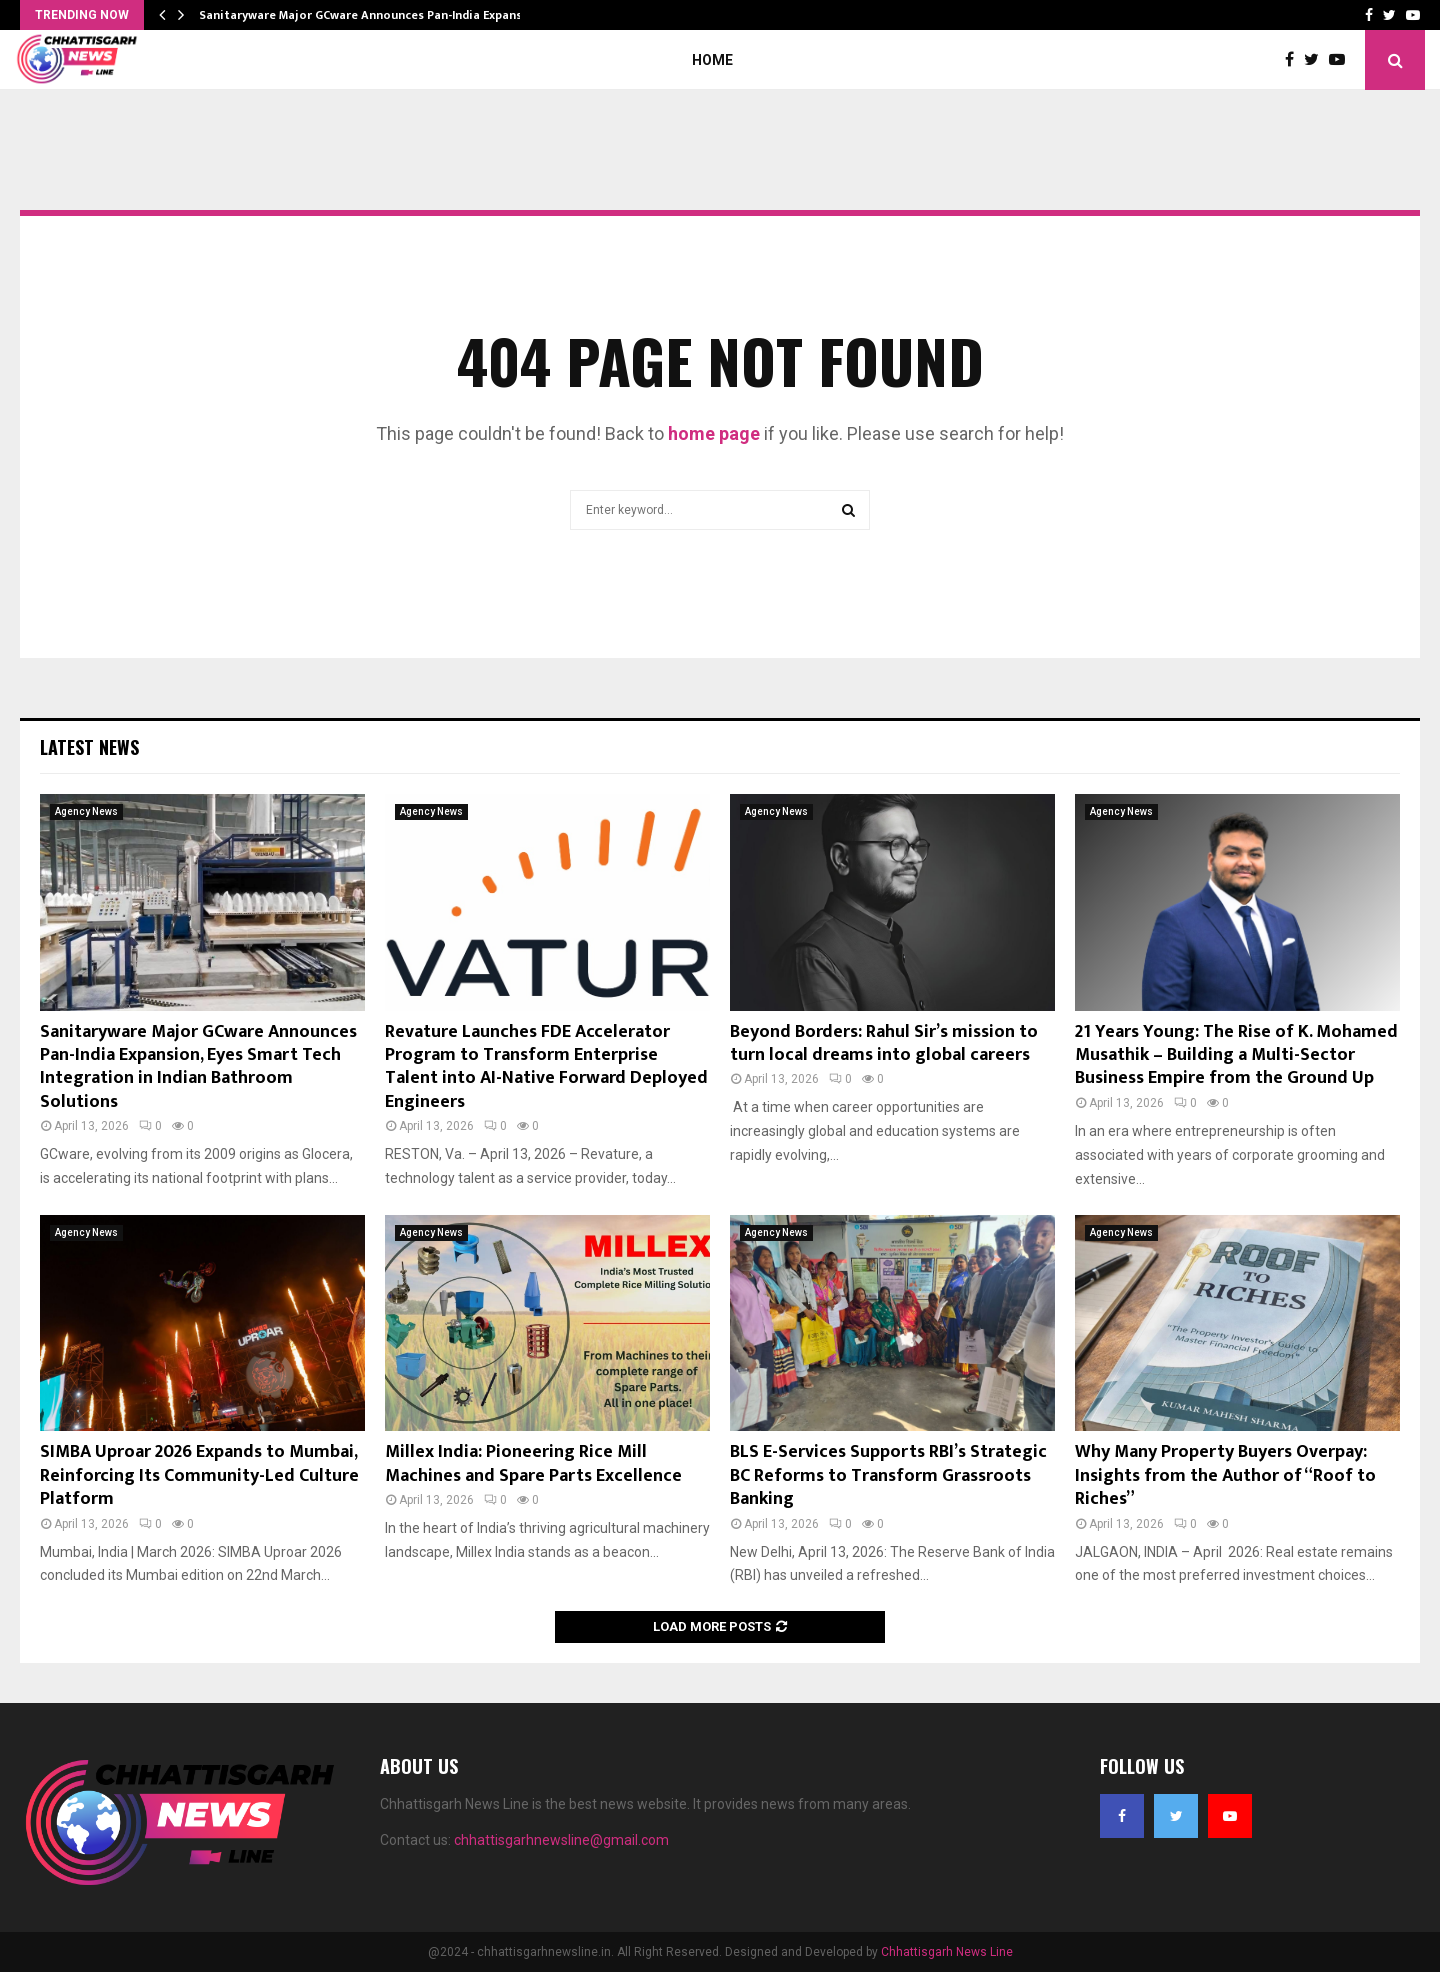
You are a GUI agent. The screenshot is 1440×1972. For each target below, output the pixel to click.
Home (712, 60)
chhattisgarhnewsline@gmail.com (561, 1840)
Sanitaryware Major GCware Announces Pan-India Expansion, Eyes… (390, 15)
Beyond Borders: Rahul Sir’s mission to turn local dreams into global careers (884, 1043)
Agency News (86, 811)
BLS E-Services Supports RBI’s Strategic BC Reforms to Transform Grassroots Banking (888, 1475)
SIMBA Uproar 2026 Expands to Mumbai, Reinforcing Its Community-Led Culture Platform (199, 1475)
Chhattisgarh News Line (947, 1952)
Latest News (89, 747)
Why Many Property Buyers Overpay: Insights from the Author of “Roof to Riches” (1225, 1475)
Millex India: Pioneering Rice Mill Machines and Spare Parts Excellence (533, 1463)
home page (714, 433)
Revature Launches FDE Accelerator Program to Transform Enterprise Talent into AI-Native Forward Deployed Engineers (546, 1067)
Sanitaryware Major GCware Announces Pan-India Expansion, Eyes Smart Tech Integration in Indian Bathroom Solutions (198, 1067)
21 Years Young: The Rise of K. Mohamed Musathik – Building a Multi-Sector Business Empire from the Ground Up (1236, 1055)
